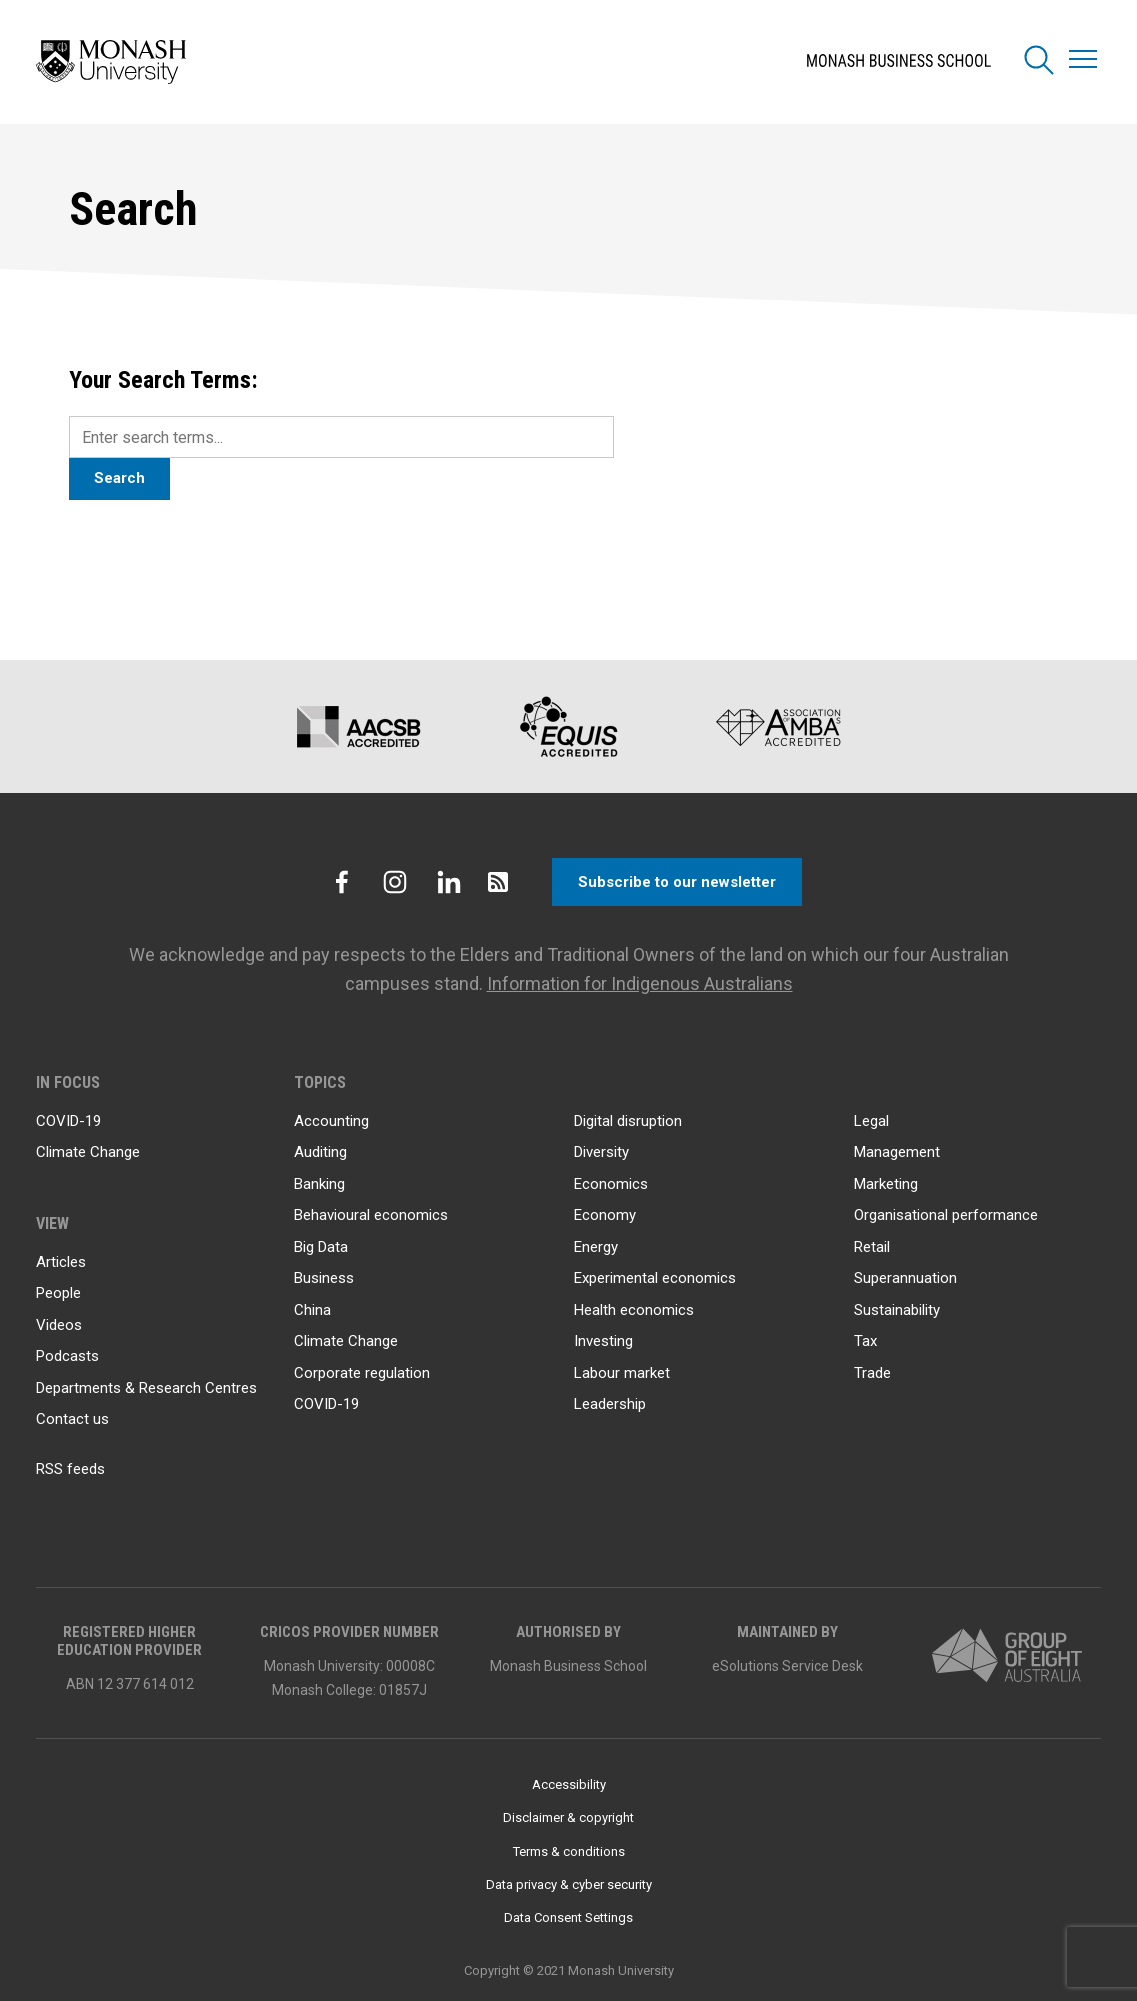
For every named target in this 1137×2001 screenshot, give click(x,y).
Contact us (72, 1419)
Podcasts (67, 1356)
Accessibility (569, 1784)
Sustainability (897, 1310)
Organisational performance (946, 1215)
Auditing (320, 1152)
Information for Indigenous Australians (640, 983)
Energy (596, 1247)
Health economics (634, 1310)
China (312, 1310)
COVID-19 (68, 1121)
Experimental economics (655, 1278)
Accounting (331, 1121)
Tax (865, 1341)
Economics (611, 1184)
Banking (319, 1184)
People (58, 1293)
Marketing (886, 1184)
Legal (871, 1121)
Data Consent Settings (568, 1917)
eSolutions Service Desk (787, 1666)
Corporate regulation (362, 1373)
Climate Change (88, 1152)
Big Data (321, 1247)
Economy (605, 1215)
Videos (59, 1325)
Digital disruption (628, 1121)
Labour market (622, 1373)
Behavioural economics (371, 1215)
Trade (872, 1373)
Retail (872, 1247)
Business (324, 1278)
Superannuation (905, 1278)
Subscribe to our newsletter (677, 882)
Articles (61, 1262)
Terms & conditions (569, 1851)
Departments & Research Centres (146, 1388)
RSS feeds (70, 1469)
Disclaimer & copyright (568, 1817)
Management (897, 1152)
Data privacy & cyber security (569, 1884)
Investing (603, 1341)
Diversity (601, 1152)
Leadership (610, 1404)
